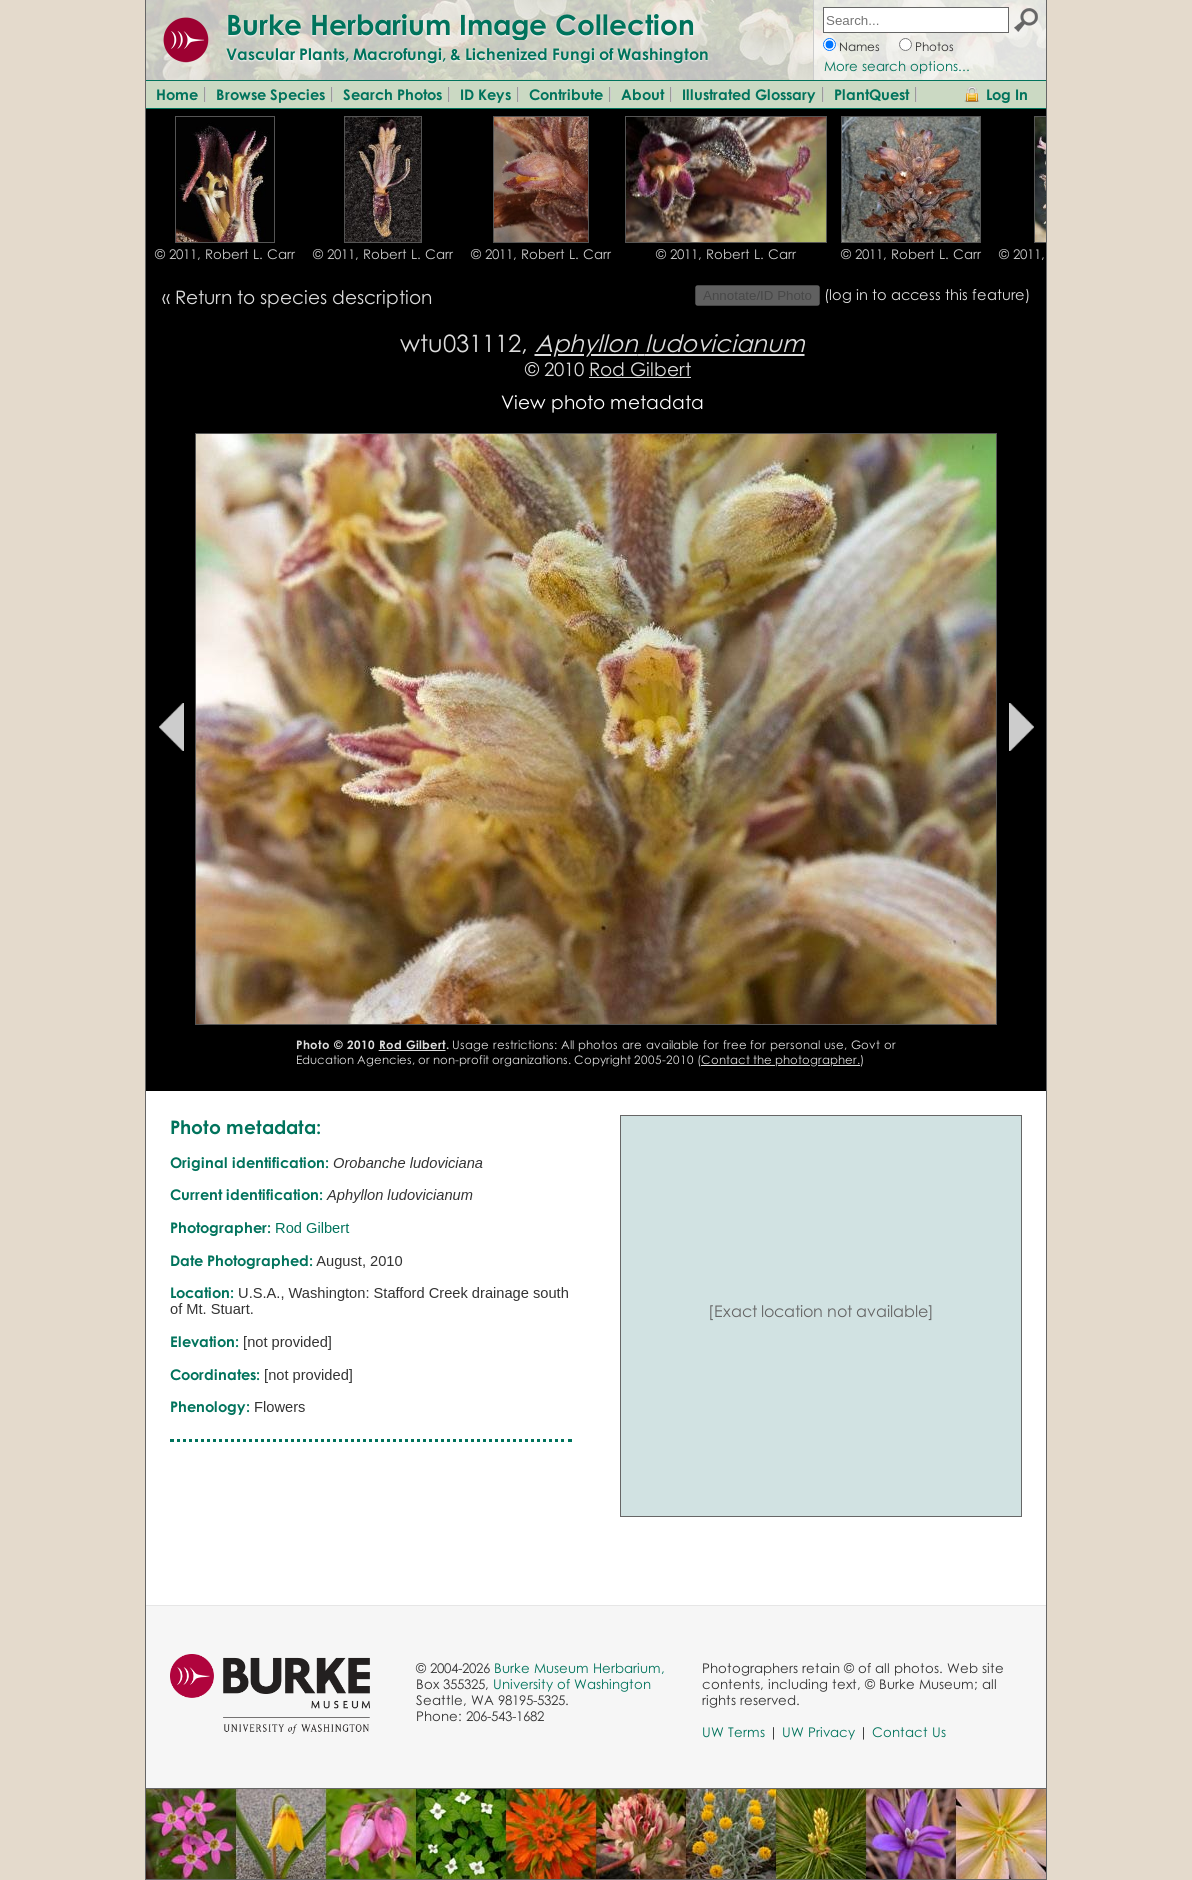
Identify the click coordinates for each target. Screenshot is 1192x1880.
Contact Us (909, 1732)
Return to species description (303, 296)
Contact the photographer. (780, 1059)
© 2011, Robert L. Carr (225, 254)
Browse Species (270, 94)
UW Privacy (818, 1732)
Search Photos (392, 94)
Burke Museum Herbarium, (579, 1668)
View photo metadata (602, 401)
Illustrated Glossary (749, 94)
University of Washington (572, 1684)
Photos (934, 46)
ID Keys (485, 94)
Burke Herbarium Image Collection (460, 24)
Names (859, 46)
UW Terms (733, 1732)
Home (177, 94)
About (642, 94)
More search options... (897, 66)
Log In (1007, 94)
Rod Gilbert (640, 368)
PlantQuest (871, 94)
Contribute (566, 94)
